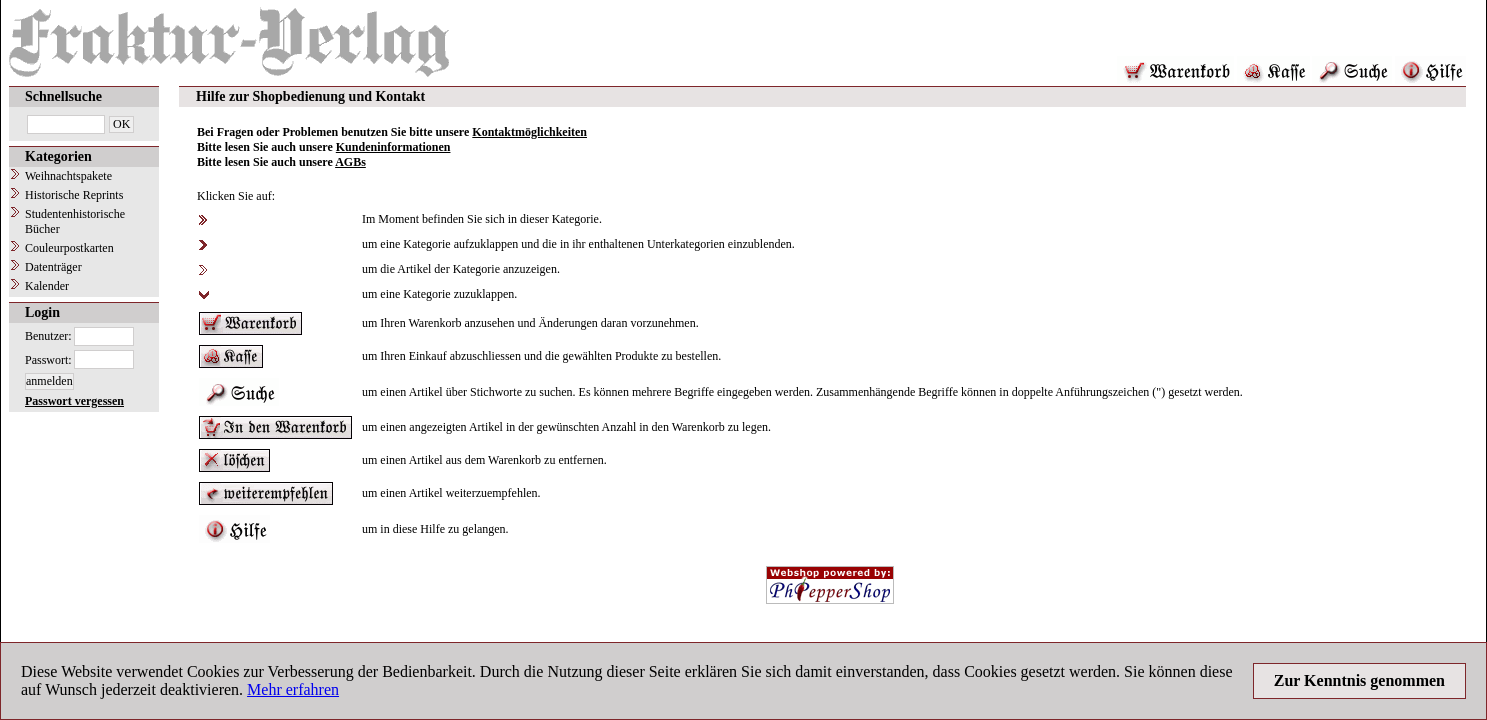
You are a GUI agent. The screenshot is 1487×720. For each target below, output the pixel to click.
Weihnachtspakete (68, 176)
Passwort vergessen (74, 401)
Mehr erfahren (293, 689)
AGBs (350, 162)
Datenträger (53, 267)
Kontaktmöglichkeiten (529, 132)
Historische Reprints (74, 195)
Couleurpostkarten (69, 248)
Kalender (47, 286)
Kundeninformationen (393, 147)
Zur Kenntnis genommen (1359, 680)
